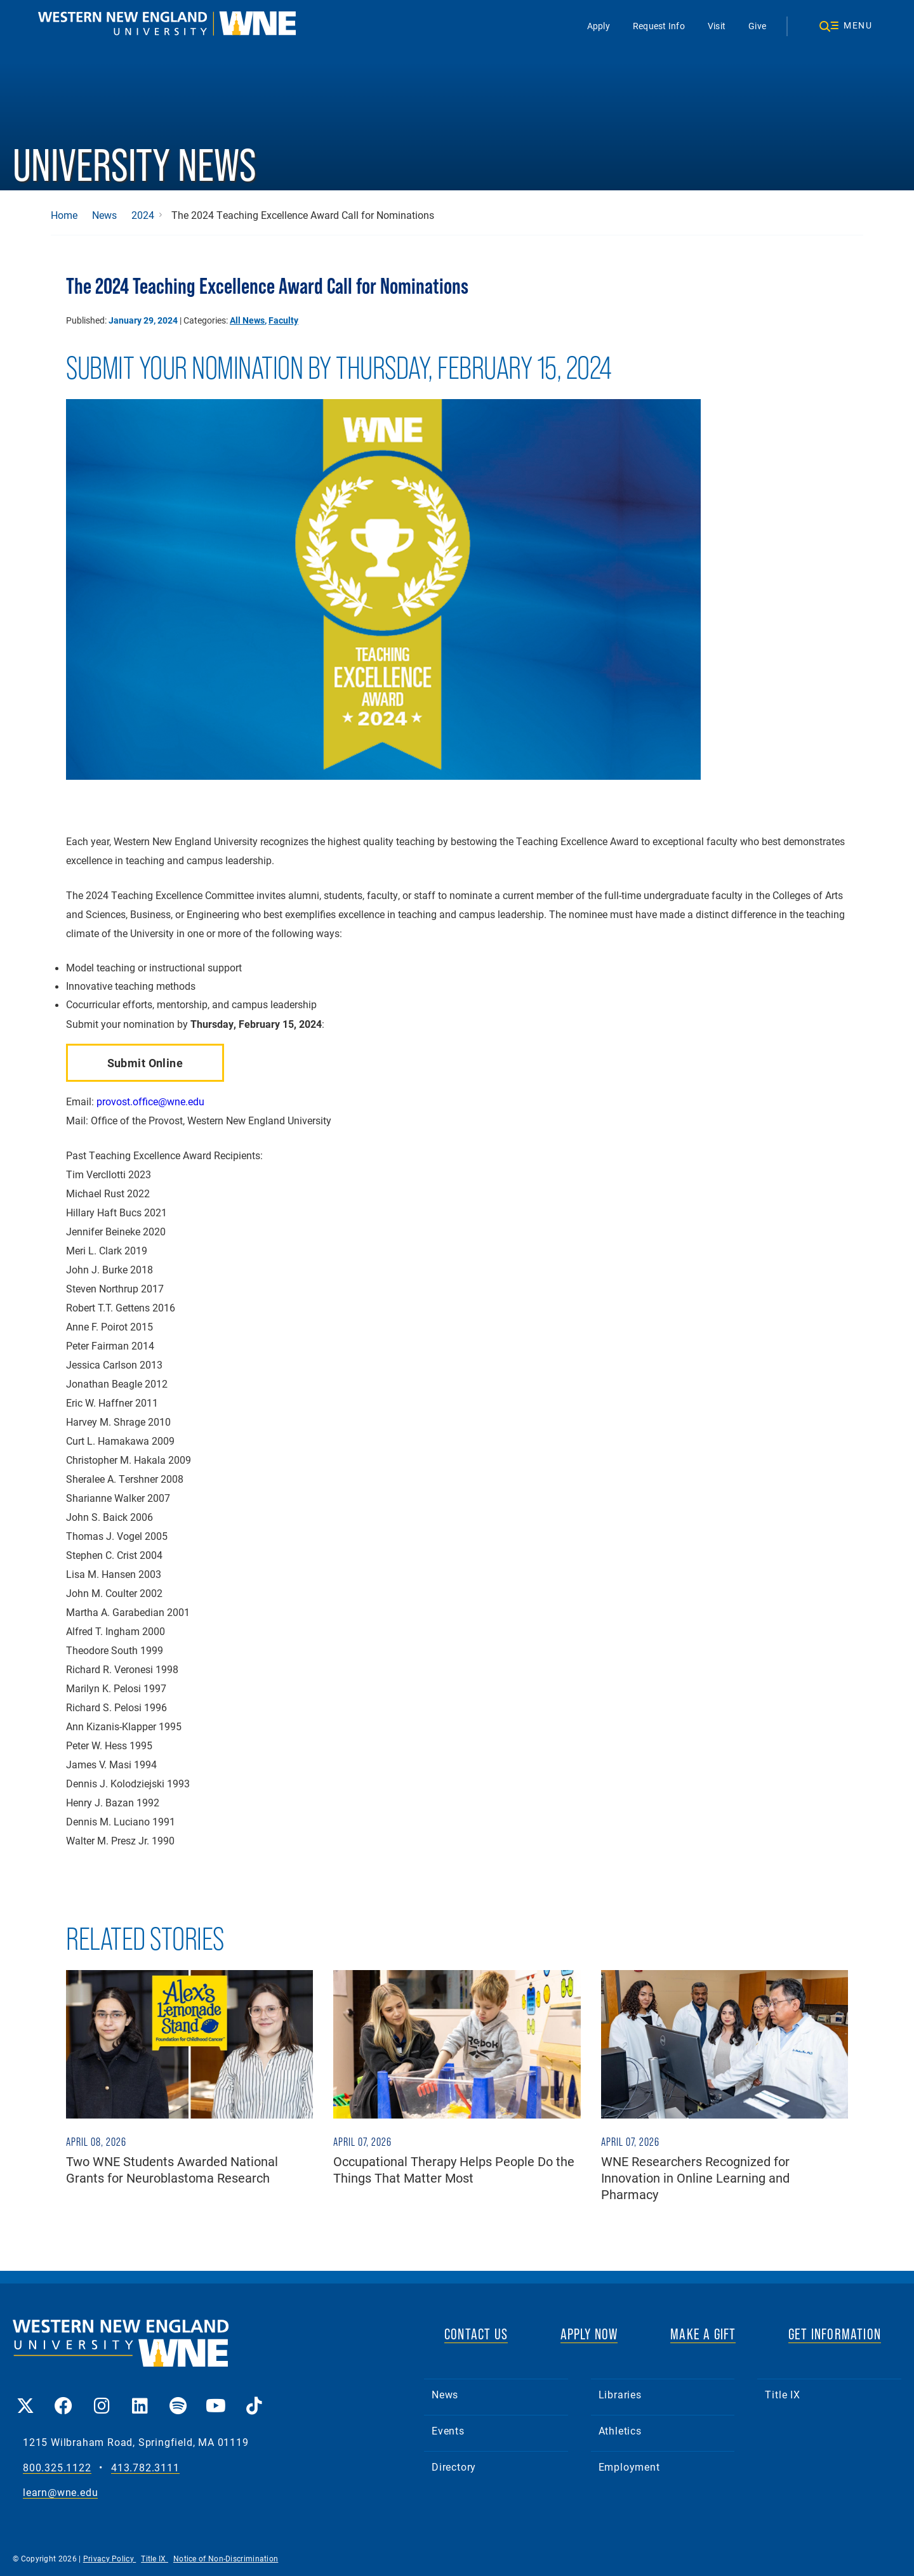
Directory (454, 2466)
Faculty (283, 320)
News (104, 215)
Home (64, 215)
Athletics (620, 2430)
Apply (598, 26)
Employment (629, 2466)
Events (448, 2430)
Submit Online (145, 1062)
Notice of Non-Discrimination (225, 2558)
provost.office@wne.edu (150, 1101)
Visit (716, 26)
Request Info (659, 26)
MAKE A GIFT (703, 2334)
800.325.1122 (57, 2468)
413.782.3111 (145, 2468)
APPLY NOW (589, 2334)
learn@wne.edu (60, 2493)
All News (247, 320)
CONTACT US (476, 2334)
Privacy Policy (109, 2558)
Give (757, 26)
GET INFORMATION (834, 2334)
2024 (142, 215)
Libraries (620, 2394)
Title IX (782, 2394)
